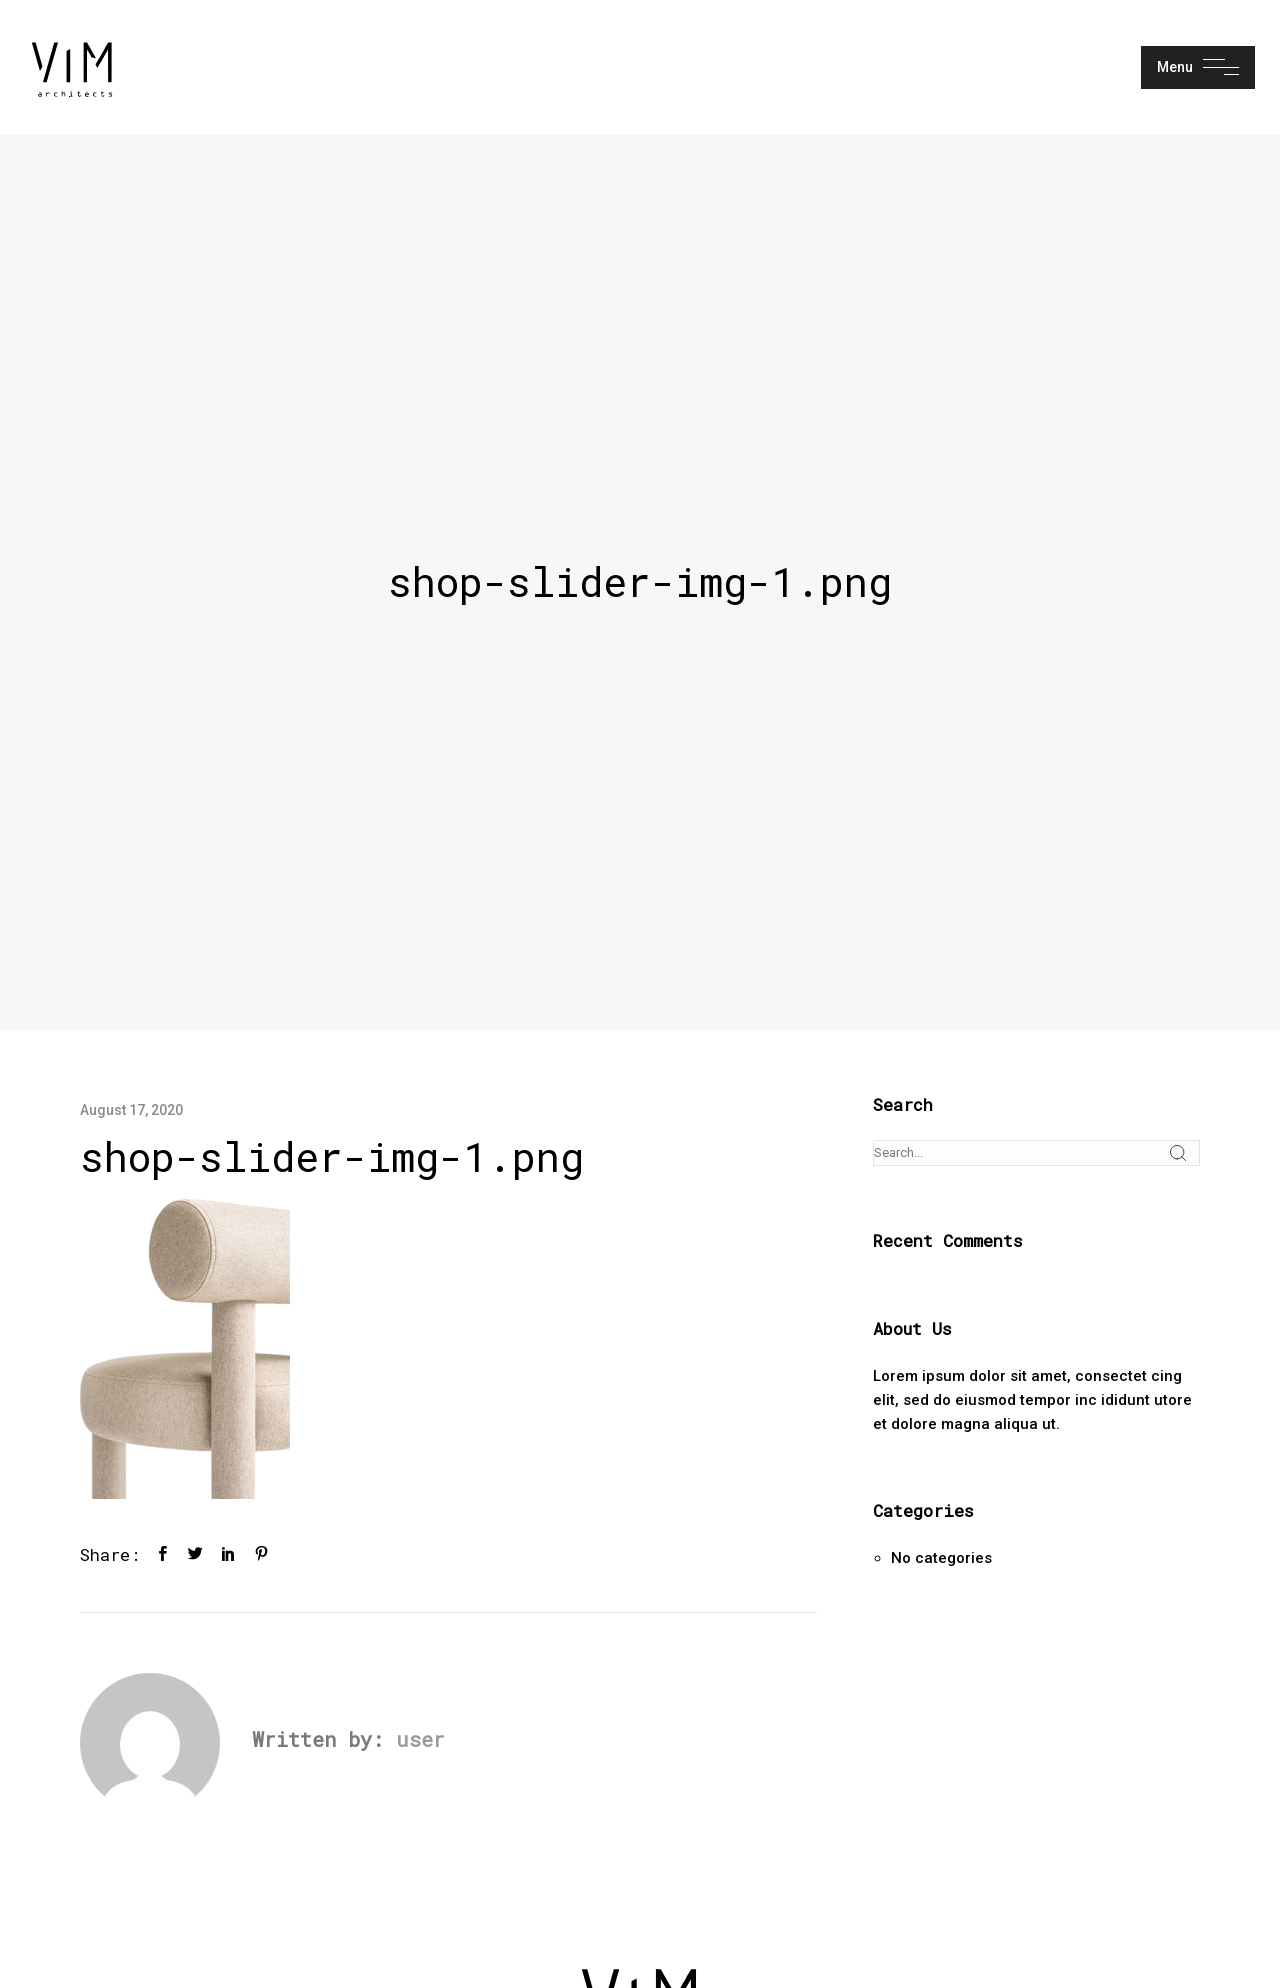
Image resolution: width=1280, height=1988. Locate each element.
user (420, 1739)
